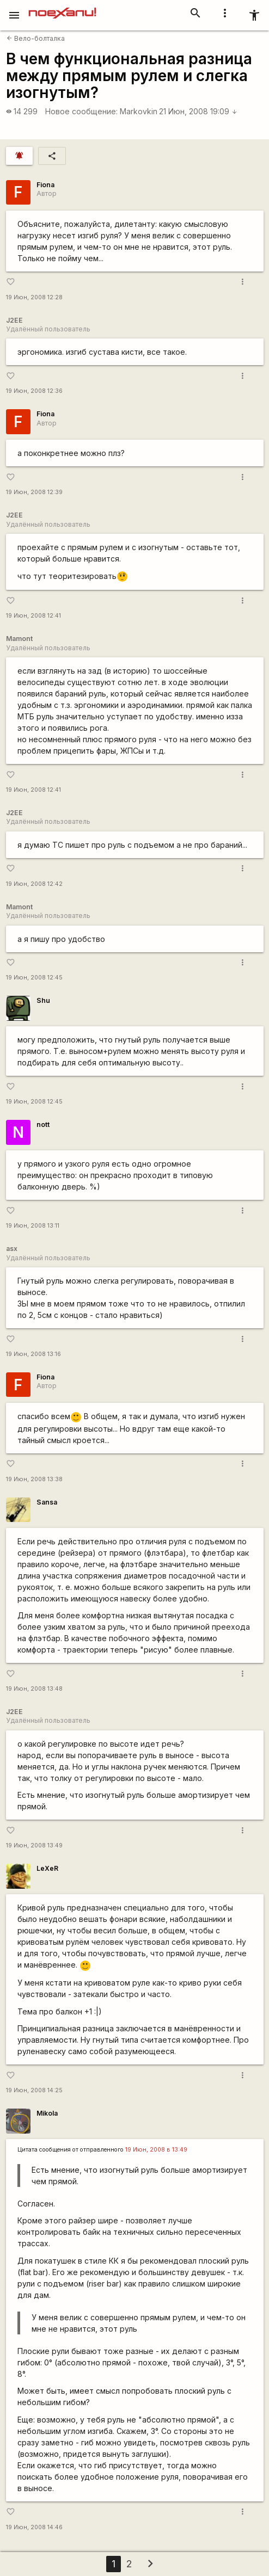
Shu (43, 1000)
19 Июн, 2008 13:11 (32, 1225)
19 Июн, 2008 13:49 (34, 1845)
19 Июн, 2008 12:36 (34, 391)
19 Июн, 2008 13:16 (33, 1354)
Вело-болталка (35, 38)
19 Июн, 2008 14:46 (34, 2527)
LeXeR (47, 1868)
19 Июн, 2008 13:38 (34, 1479)
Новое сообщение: (81, 111)
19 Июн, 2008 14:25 (34, 2090)
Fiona (45, 185)
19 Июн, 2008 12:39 (34, 492)
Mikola (47, 2113)
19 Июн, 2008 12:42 (34, 884)
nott (43, 1124)
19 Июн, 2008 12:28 (34, 297)
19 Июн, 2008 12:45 (34, 977)
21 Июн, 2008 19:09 (198, 111)
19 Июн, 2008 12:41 (33, 615)
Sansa (46, 1502)
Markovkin (138, 111)
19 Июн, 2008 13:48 (34, 1688)
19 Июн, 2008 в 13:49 (156, 2149)
